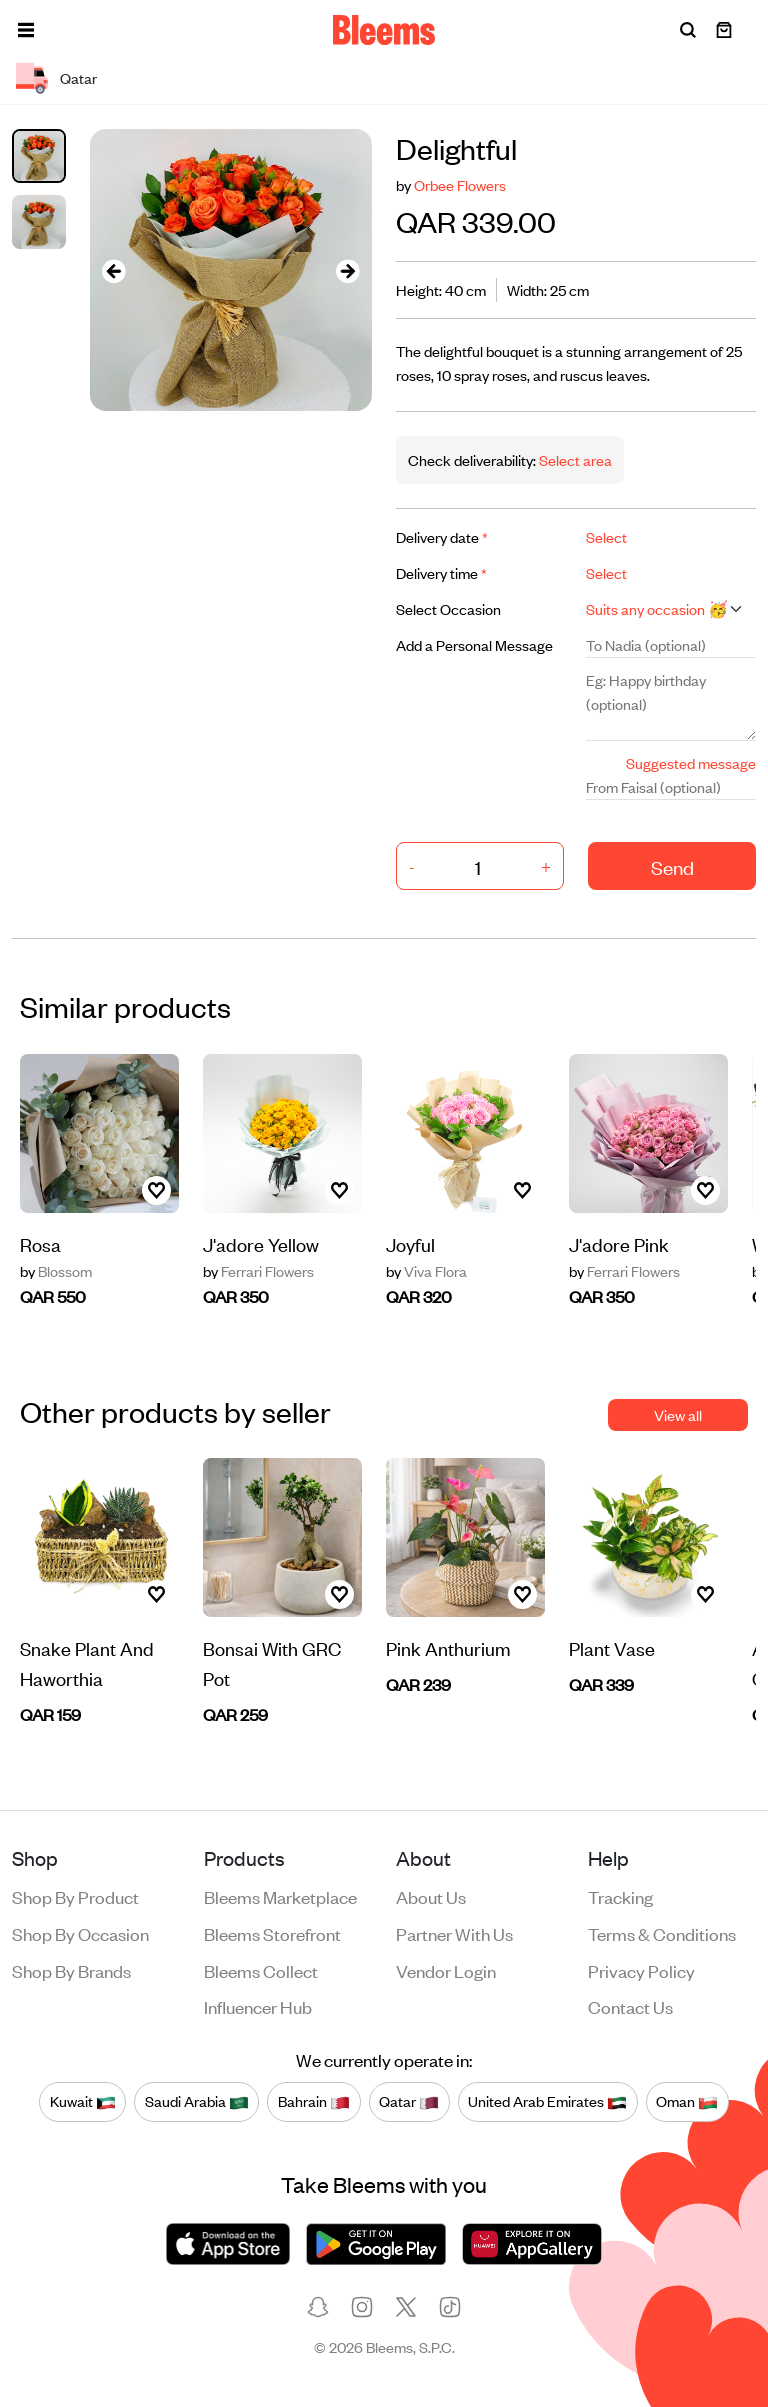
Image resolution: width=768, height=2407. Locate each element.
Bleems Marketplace (280, 1896)
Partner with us (454, 1933)
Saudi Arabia (197, 2101)
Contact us (630, 2006)
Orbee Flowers (460, 184)
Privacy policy (641, 1970)
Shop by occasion (80, 1933)
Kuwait (83, 2101)
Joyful (410, 1243)
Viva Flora (426, 1271)
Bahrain (314, 2101)
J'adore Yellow (261, 1243)
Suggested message (691, 762)
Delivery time (441, 572)
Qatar (409, 2101)
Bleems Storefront (272, 1933)
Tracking (620, 1896)
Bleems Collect (261, 1970)
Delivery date (442, 536)
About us (431, 1896)
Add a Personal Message (474, 644)
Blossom (56, 1271)
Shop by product (75, 1896)
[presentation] (114, 270)
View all (678, 1414)
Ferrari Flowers (258, 1271)
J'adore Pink (619, 1243)
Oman (687, 2101)
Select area (574, 459)
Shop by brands (71, 1970)
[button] (26, 30)
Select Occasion (448, 608)
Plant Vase (612, 1647)
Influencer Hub (258, 2006)
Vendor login (446, 1970)
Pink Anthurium (448, 1647)
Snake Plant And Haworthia (87, 1662)
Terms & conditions (662, 1933)
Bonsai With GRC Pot (272, 1662)
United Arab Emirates (547, 2101)
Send (672, 866)
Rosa (40, 1243)
